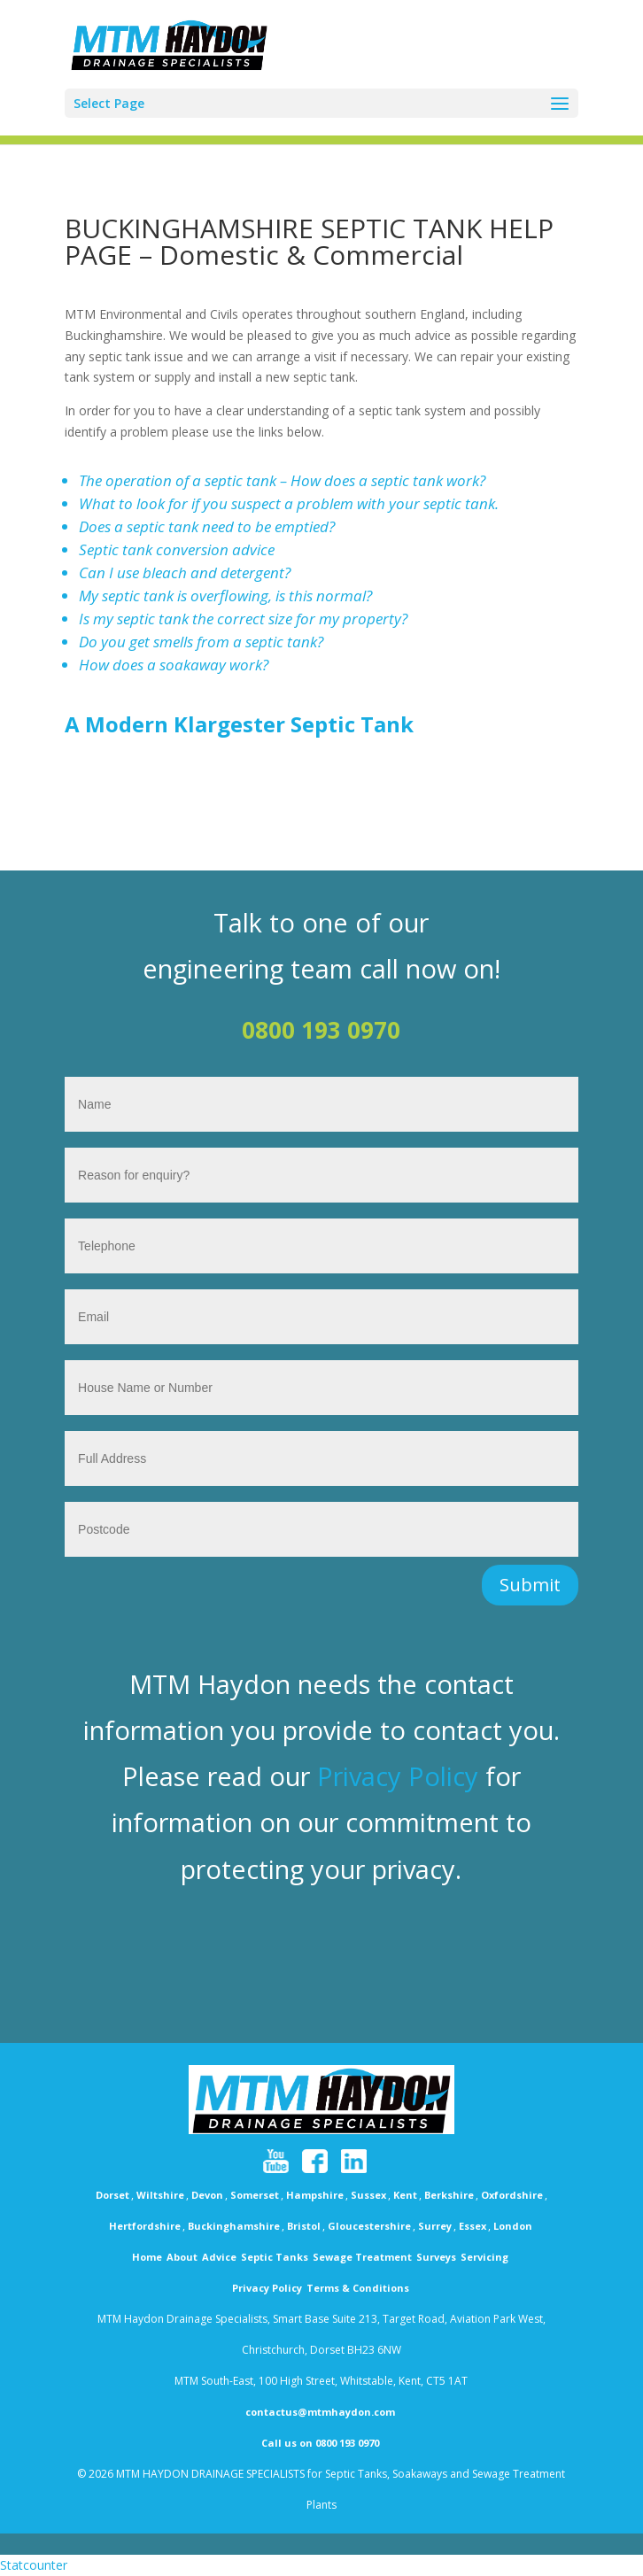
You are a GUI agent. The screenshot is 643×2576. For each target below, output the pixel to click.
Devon (207, 2194)
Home (147, 2256)
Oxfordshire (512, 2194)
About (182, 2256)
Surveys (436, 2256)
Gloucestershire (369, 2225)
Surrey (435, 2225)
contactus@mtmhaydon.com (320, 2411)
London (512, 2225)
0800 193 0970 (321, 1030)
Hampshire (315, 2194)
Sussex (368, 2194)
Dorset (112, 2194)
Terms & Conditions (357, 2287)
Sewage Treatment (362, 2256)
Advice (219, 2256)
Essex (472, 2225)
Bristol (304, 2225)
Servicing (484, 2256)
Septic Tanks (274, 2256)
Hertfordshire (145, 2225)
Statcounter (33, 2565)
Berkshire (449, 2194)
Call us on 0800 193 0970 (320, 2442)
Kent (405, 2194)
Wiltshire (160, 2194)
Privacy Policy (397, 1776)
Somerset (254, 2194)
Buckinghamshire (234, 2225)
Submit (530, 1585)
